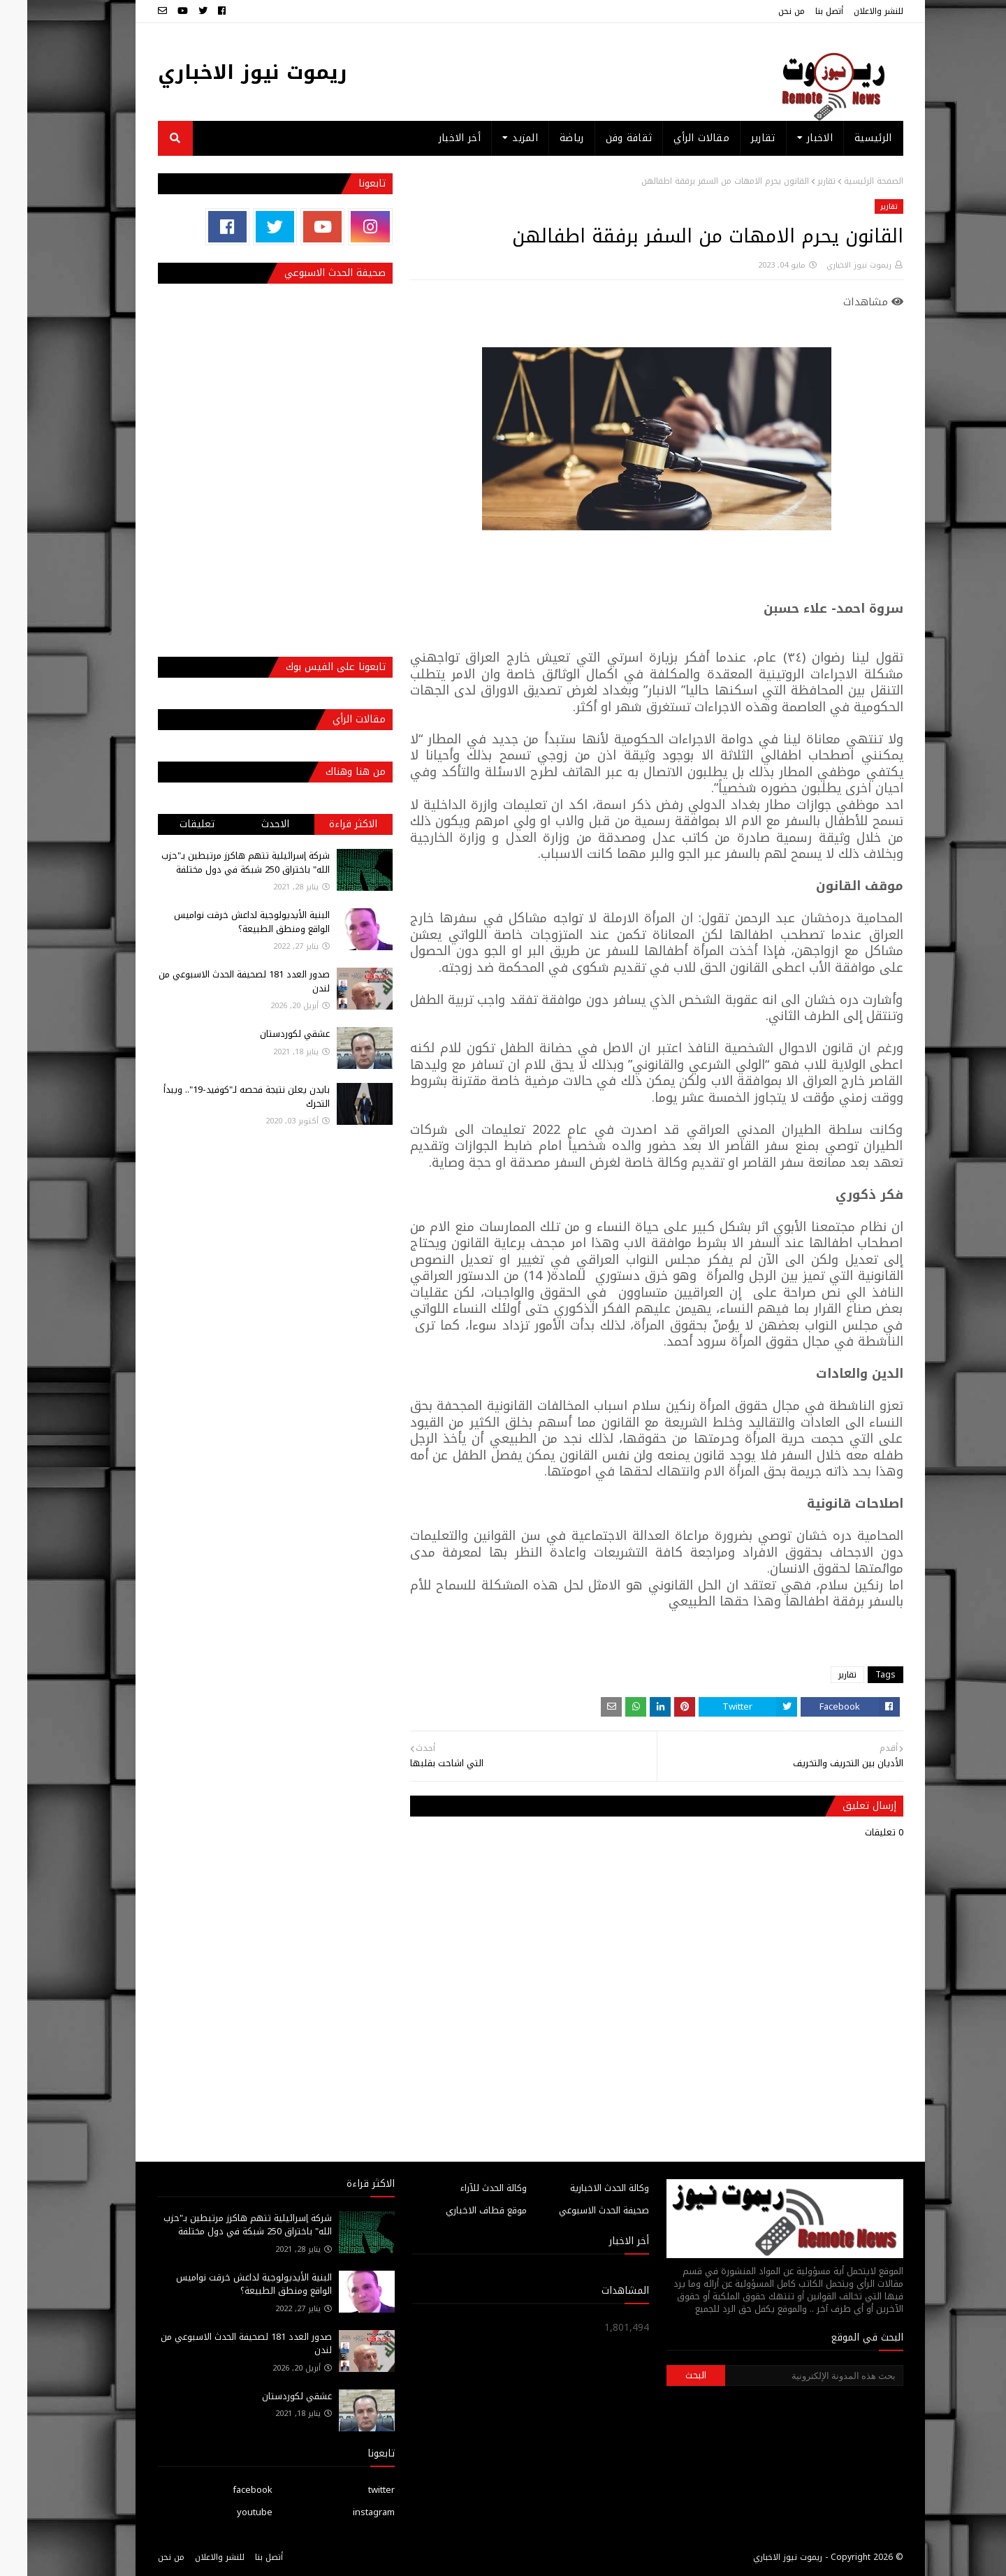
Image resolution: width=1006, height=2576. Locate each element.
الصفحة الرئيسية (846, 181)
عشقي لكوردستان (267, 1033)
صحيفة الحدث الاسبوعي (577, 2210)
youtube (227, 2512)
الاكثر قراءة (326, 824)
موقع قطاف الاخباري (459, 2210)
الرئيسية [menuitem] (845, 138)
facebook (225, 2489)
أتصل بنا (802, 11)
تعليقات (169, 824)
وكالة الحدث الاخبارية (582, 2188)
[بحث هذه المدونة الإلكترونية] (786, 2375)
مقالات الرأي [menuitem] (674, 138)
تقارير (799, 181)
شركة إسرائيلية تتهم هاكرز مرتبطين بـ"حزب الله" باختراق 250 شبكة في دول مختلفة (218, 862)
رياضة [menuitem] (544, 138)
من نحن (764, 11)
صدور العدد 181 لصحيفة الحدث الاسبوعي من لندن (216, 981)
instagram (346, 2512)
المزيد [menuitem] (498, 138)
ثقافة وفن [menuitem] (601, 138)
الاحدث (248, 824)
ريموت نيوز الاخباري (225, 72)
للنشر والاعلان (851, 11)
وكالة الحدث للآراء (466, 2188)
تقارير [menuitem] (736, 138)
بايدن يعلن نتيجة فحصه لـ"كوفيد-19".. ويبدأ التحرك (219, 1096)
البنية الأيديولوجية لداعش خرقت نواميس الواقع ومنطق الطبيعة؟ (224, 922)
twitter (354, 2489)
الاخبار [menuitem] (792, 138)
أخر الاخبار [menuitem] (432, 138)
